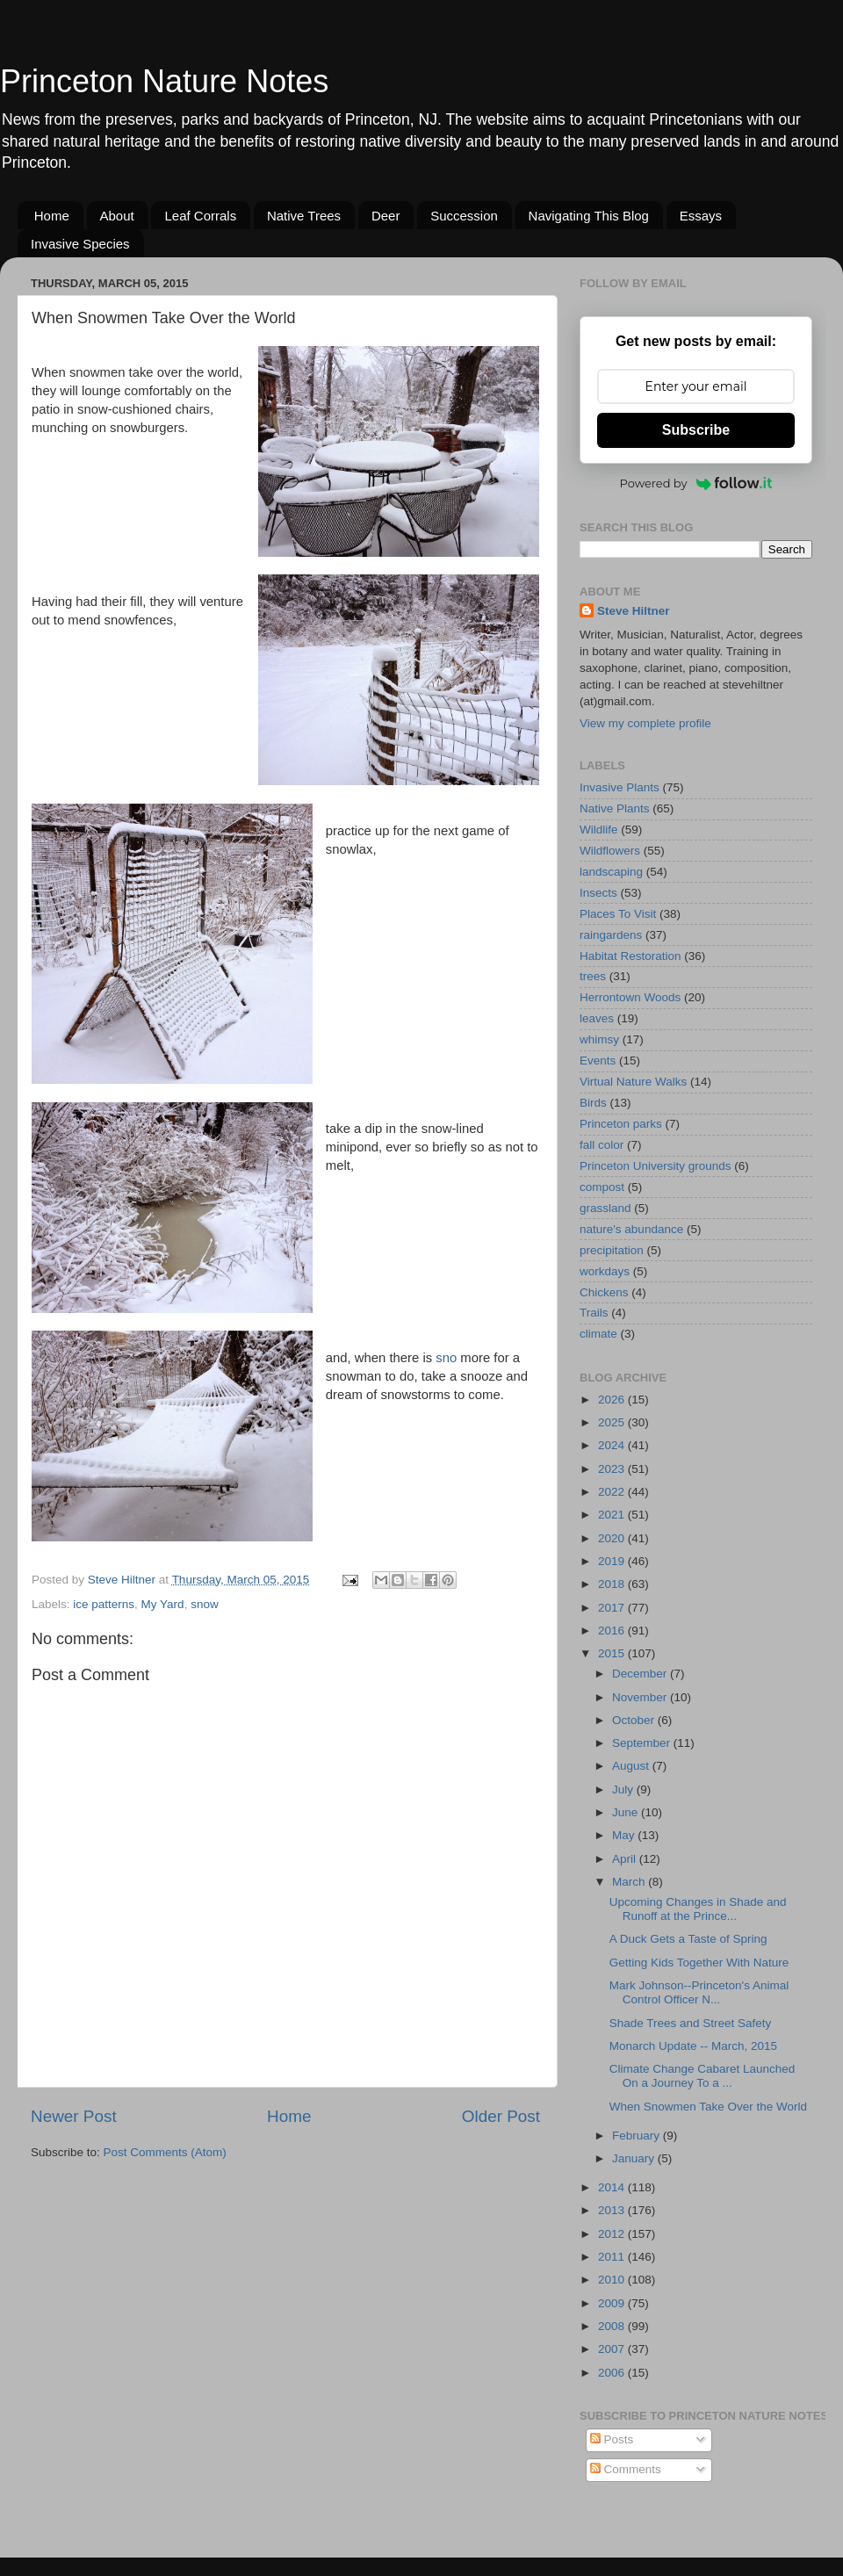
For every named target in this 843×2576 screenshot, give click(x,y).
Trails (594, 1312)
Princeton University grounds (655, 1166)
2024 (613, 1445)
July (624, 1789)
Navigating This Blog (589, 215)
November (641, 1697)
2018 (613, 1584)
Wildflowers (610, 850)
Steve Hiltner (633, 610)
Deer (385, 215)
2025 (613, 1422)
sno (446, 1358)
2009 (613, 2303)
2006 (613, 2372)
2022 (613, 1491)
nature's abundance (631, 1229)
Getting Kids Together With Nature (699, 1962)
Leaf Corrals (200, 215)
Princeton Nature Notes (164, 81)
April (625, 1858)
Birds (593, 1102)
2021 (613, 1514)
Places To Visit (618, 913)
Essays (701, 215)
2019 (613, 1561)
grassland (605, 1208)
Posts (612, 2439)
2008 (613, 2326)
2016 (613, 1630)
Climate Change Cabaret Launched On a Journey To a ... (702, 2075)
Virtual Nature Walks (633, 1081)
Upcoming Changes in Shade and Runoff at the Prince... (698, 1909)
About (117, 215)
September (643, 1743)
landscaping (611, 871)
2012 (613, 2233)
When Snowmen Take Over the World (708, 2106)
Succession (464, 215)
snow (205, 1604)
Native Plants (615, 808)
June (626, 1812)
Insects (598, 892)
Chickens (604, 1292)
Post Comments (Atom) (165, 2152)
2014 (613, 2187)
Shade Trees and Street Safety (690, 2023)
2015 (613, 1653)
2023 (613, 1469)
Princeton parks (621, 1123)
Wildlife (599, 829)
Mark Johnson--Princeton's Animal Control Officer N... (699, 1992)
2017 (613, 1607)
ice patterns (103, 1604)
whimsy (599, 1039)
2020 (613, 1538)
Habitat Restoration (630, 956)
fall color (601, 1144)
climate (598, 1333)
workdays (605, 1271)
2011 (613, 2256)
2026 (613, 1399)
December (641, 1673)
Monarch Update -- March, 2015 (693, 2046)
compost (602, 1187)
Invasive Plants (619, 787)
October (635, 1720)
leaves (597, 1018)
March (630, 1881)
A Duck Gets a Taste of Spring (688, 1938)
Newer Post (74, 2116)
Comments (625, 2469)
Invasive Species (80, 243)
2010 (613, 2279)
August (632, 1765)
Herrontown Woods (630, 997)
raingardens (611, 935)
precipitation (612, 1250)
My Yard (162, 1604)
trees (593, 976)
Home (51, 215)
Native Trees (304, 215)
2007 (613, 2349)
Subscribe (696, 429)
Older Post (501, 2116)
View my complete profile (645, 723)
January (635, 2158)
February (637, 2135)
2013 (613, 2210)
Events (598, 1060)
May (625, 1835)
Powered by (696, 483)
